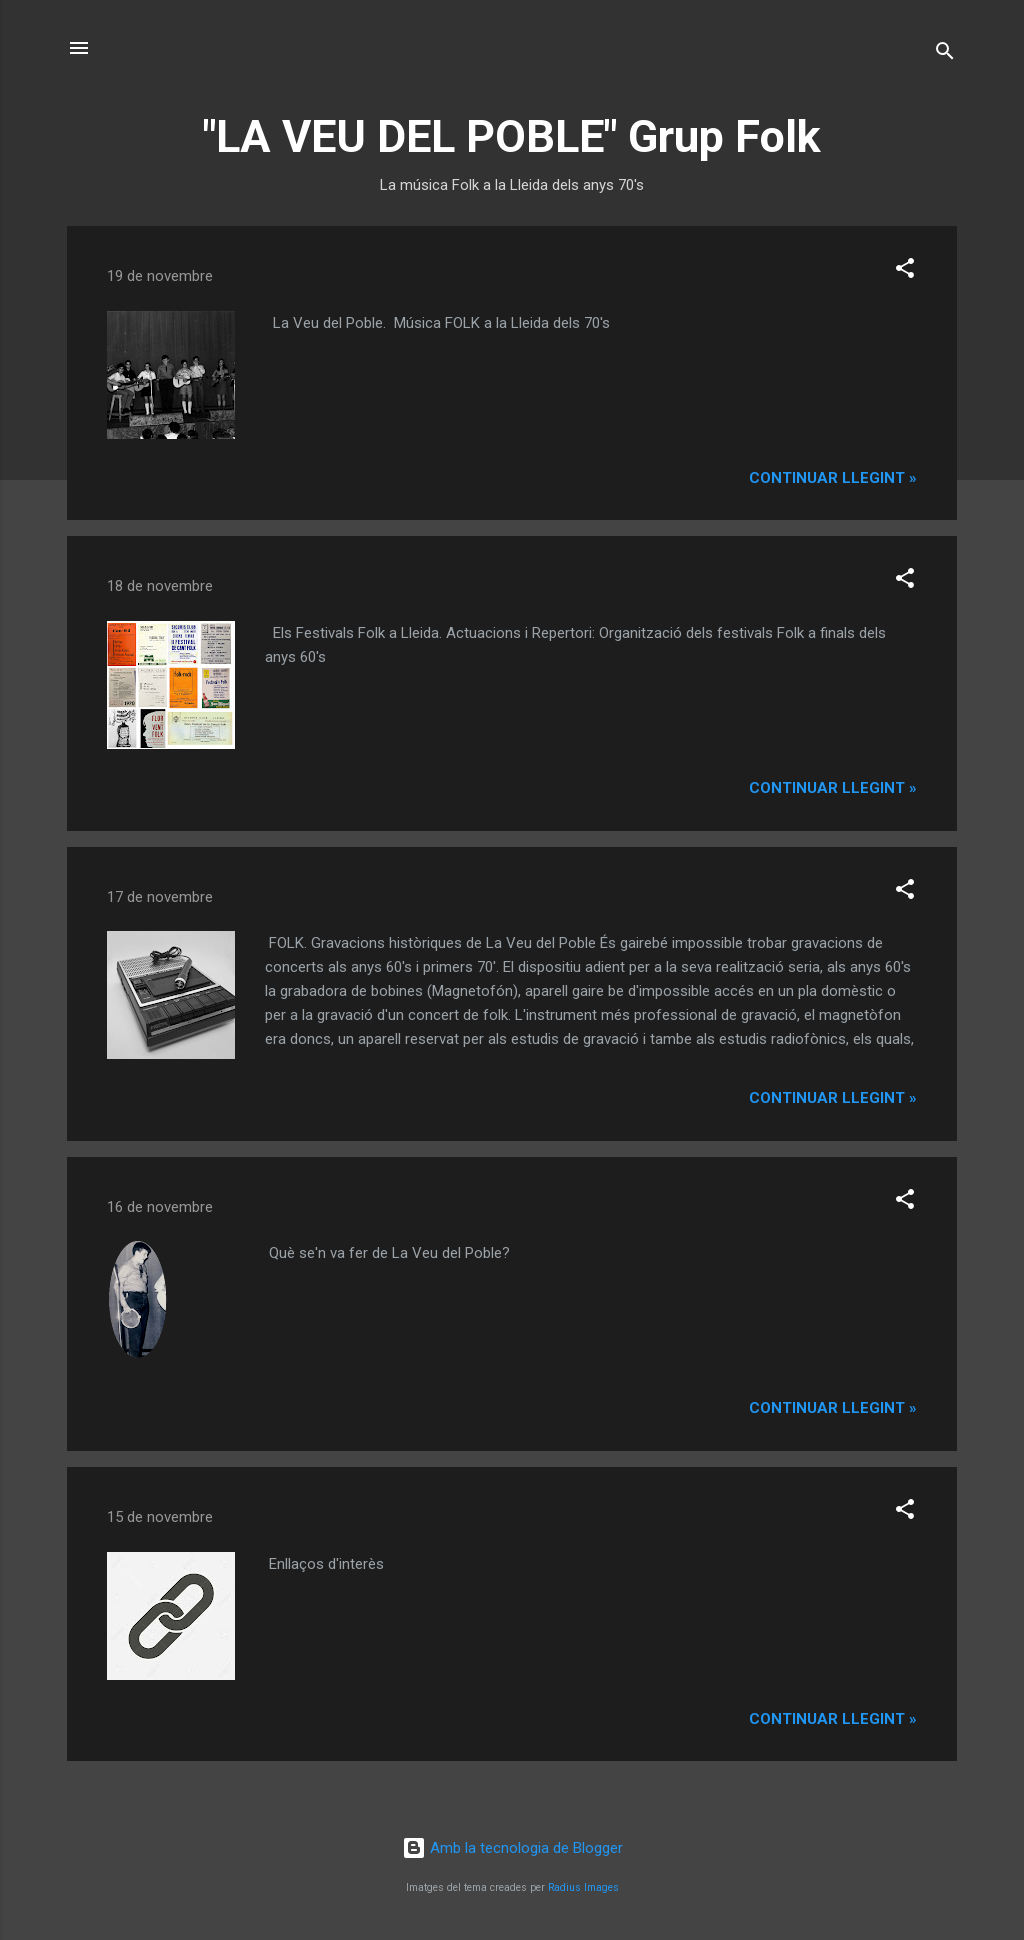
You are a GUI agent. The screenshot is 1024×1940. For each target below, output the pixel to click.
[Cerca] (945, 54)
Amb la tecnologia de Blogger (512, 1848)
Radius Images (583, 1887)
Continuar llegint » (833, 478)
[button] (905, 271)
